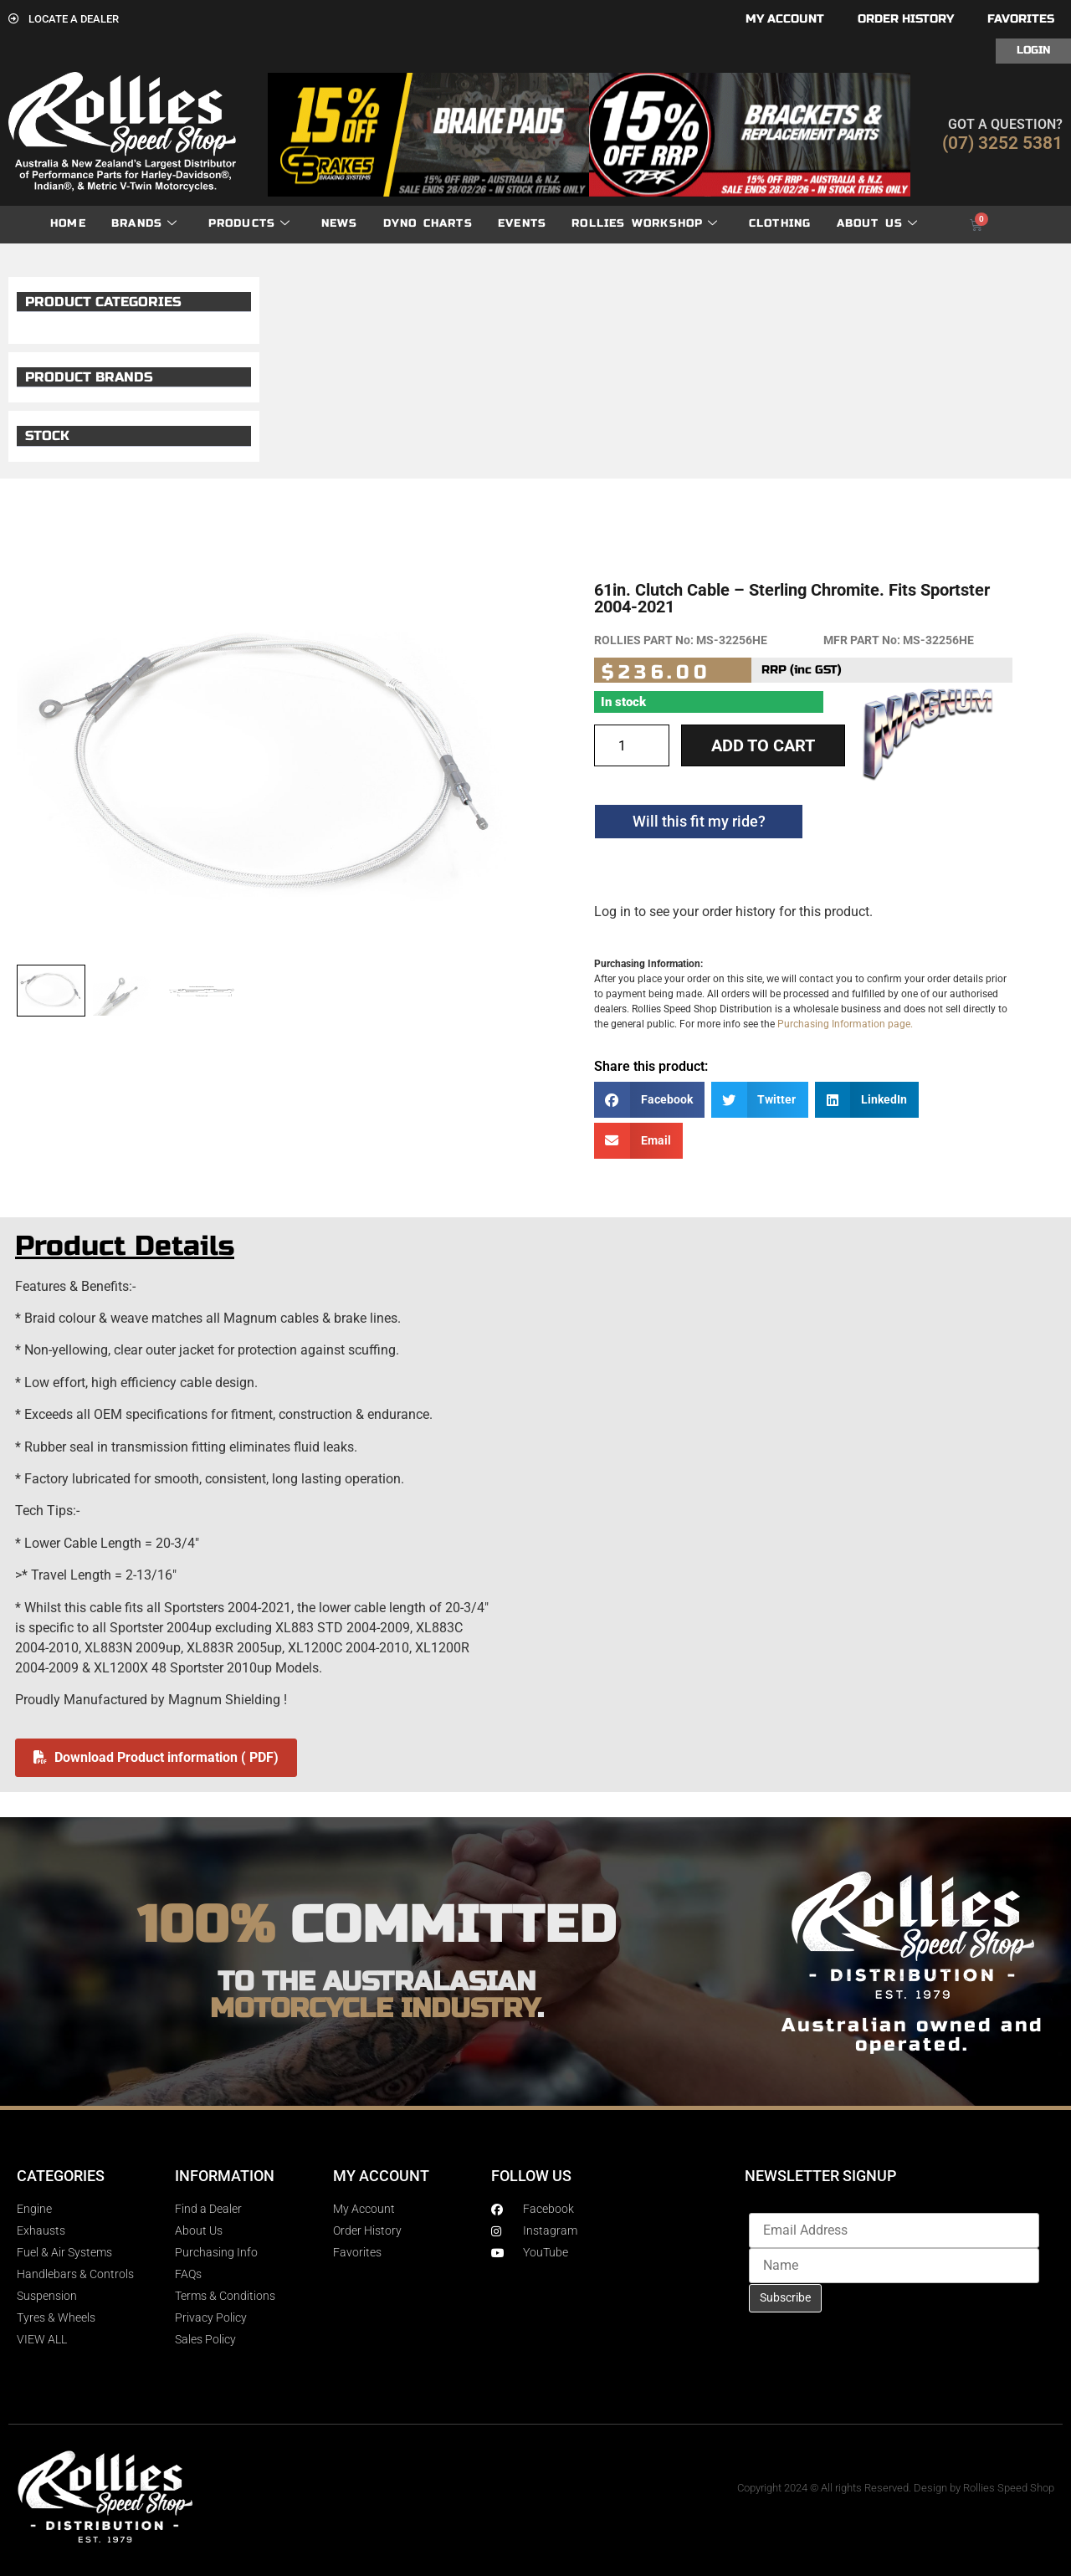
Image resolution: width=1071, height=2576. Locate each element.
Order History (906, 19)
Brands (144, 224)
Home (68, 223)
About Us (878, 224)
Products (249, 224)
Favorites (1020, 19)
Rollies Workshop (644, 224)
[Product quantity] (631, 745)
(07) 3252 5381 (1002, 143)
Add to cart (763, 745)
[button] (649, 1100)
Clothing (780, 223)
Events (522, 223)
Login (1033, 50)
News (339, 223)
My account (785, 19)
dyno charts (428, 223)
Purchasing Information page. (845, 1024)
